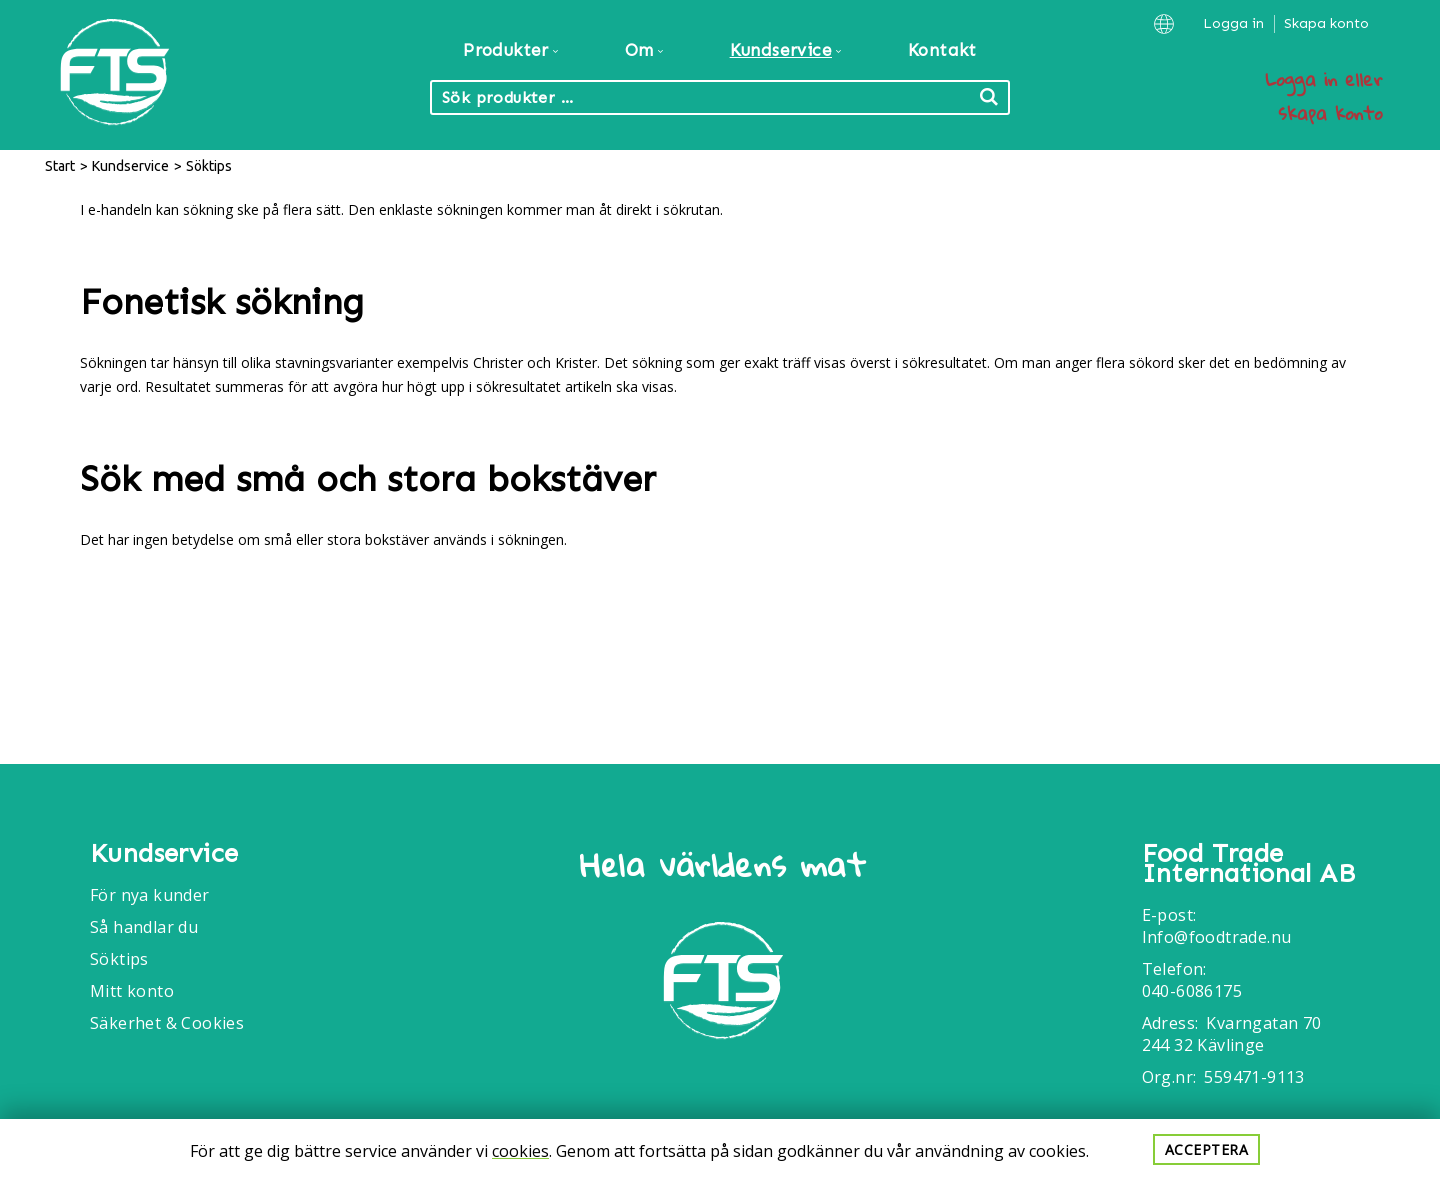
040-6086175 (1192, 991)
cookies (520, 1151)
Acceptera (1207, 1149)
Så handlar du (144, 927)
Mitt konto (132, 991)
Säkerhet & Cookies (167, 1023)
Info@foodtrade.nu (1217, 937)
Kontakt (942, 50)
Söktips (119, 959)
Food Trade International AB (1248, 864)
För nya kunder (150, 895)
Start (60, 166)
